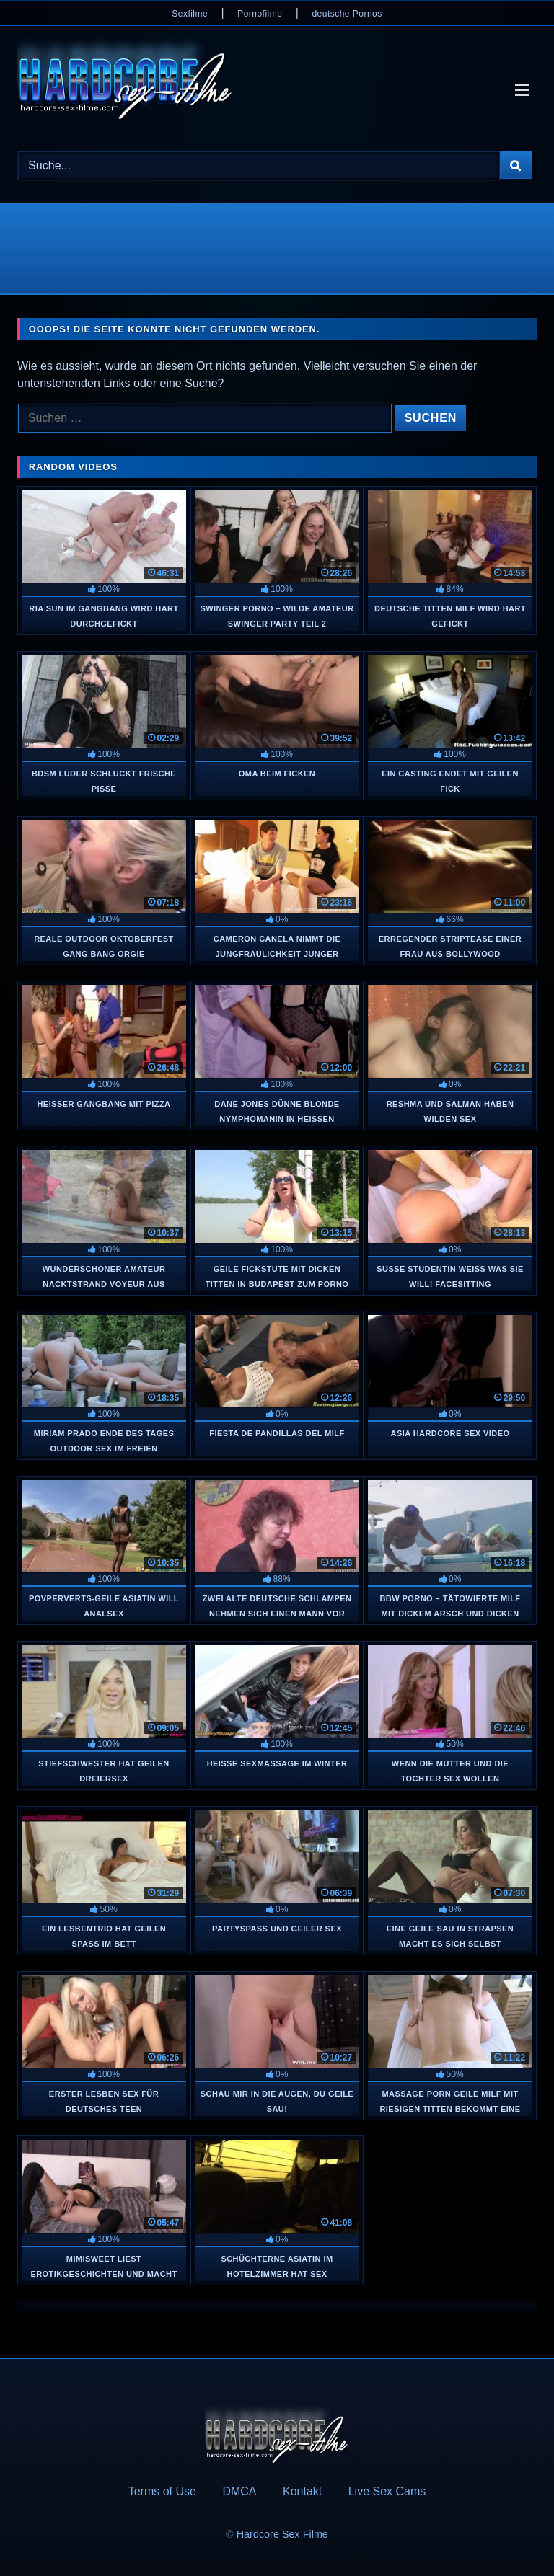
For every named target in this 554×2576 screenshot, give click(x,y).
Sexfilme (190, 14)
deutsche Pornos (347, 14)
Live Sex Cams (387, 2491)
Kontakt (302, 2491)
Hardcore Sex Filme (282, 2534)
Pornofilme (259, 14)
